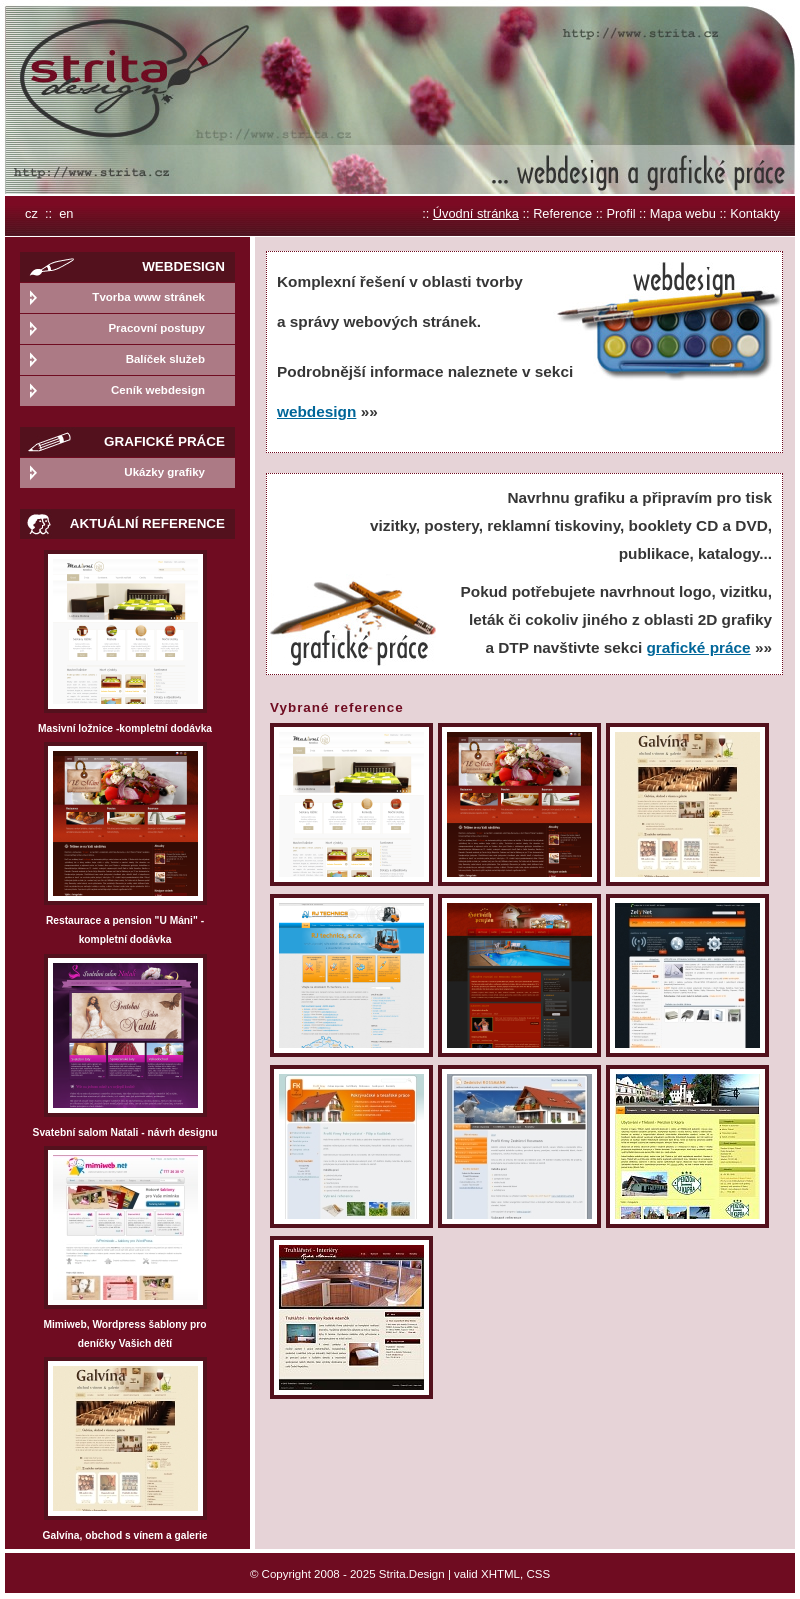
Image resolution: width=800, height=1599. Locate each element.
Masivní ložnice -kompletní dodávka (125, 728)
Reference (562, 213)
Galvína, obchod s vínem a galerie (125, 1535)
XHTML (500, 1574)
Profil (620, 213)
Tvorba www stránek (148, 297)
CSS (538, 1574)
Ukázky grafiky (164, 472)
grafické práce (698, 647)
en (66, 213)
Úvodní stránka (476, 213)
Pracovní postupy (156, 328)
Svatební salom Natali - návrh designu (125, 1132)
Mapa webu (683, 213)
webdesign (316, 411)
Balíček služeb (165, 359)
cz (31, 213)
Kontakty (755, 213)
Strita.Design (412, 1574)
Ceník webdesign (158, 390)
